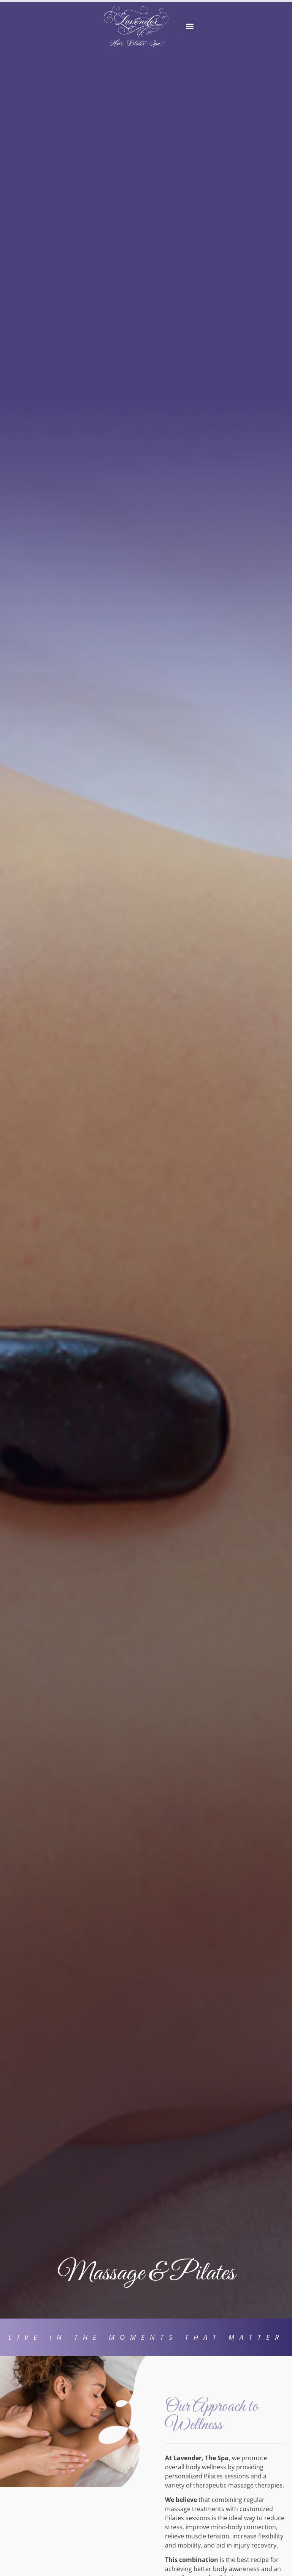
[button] (190, 26)
